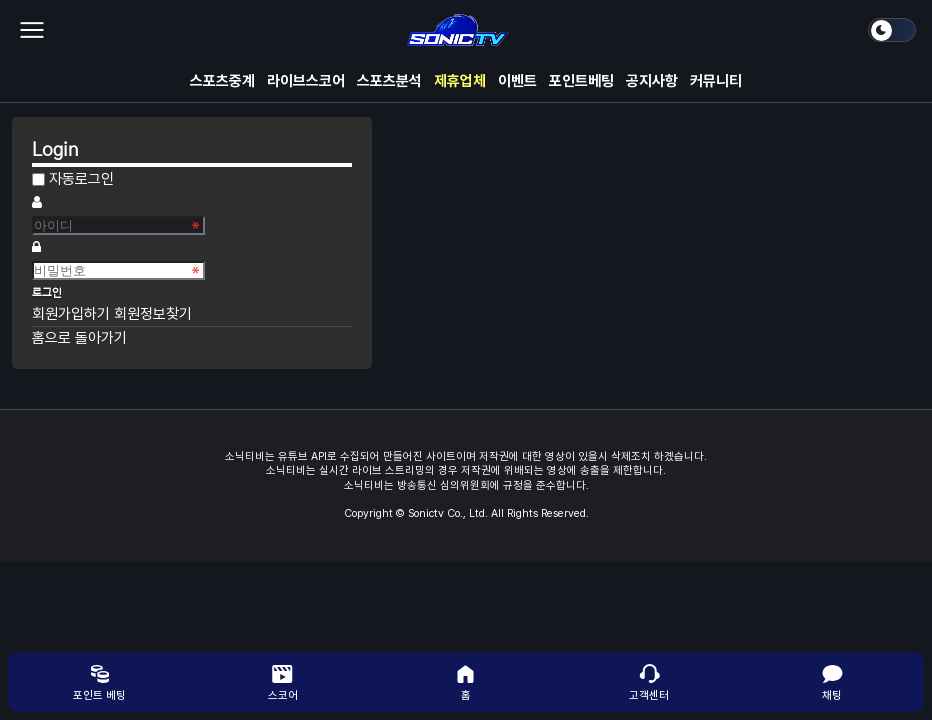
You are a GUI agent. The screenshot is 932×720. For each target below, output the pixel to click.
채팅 (832, 682)
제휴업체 (460, 81)
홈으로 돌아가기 (79, 338)
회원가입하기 (73, 314)
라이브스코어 (306, 81)
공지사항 (652, 81)
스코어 (283, 682)
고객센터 (649, 682)
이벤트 (517, 81)
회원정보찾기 (153, 314)
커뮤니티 (716, 81)
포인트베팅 (581, 81)
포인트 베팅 (99, 682)
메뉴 (32, 30)
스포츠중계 (222, 81)
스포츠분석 (389, 81)
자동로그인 (81, 179)
